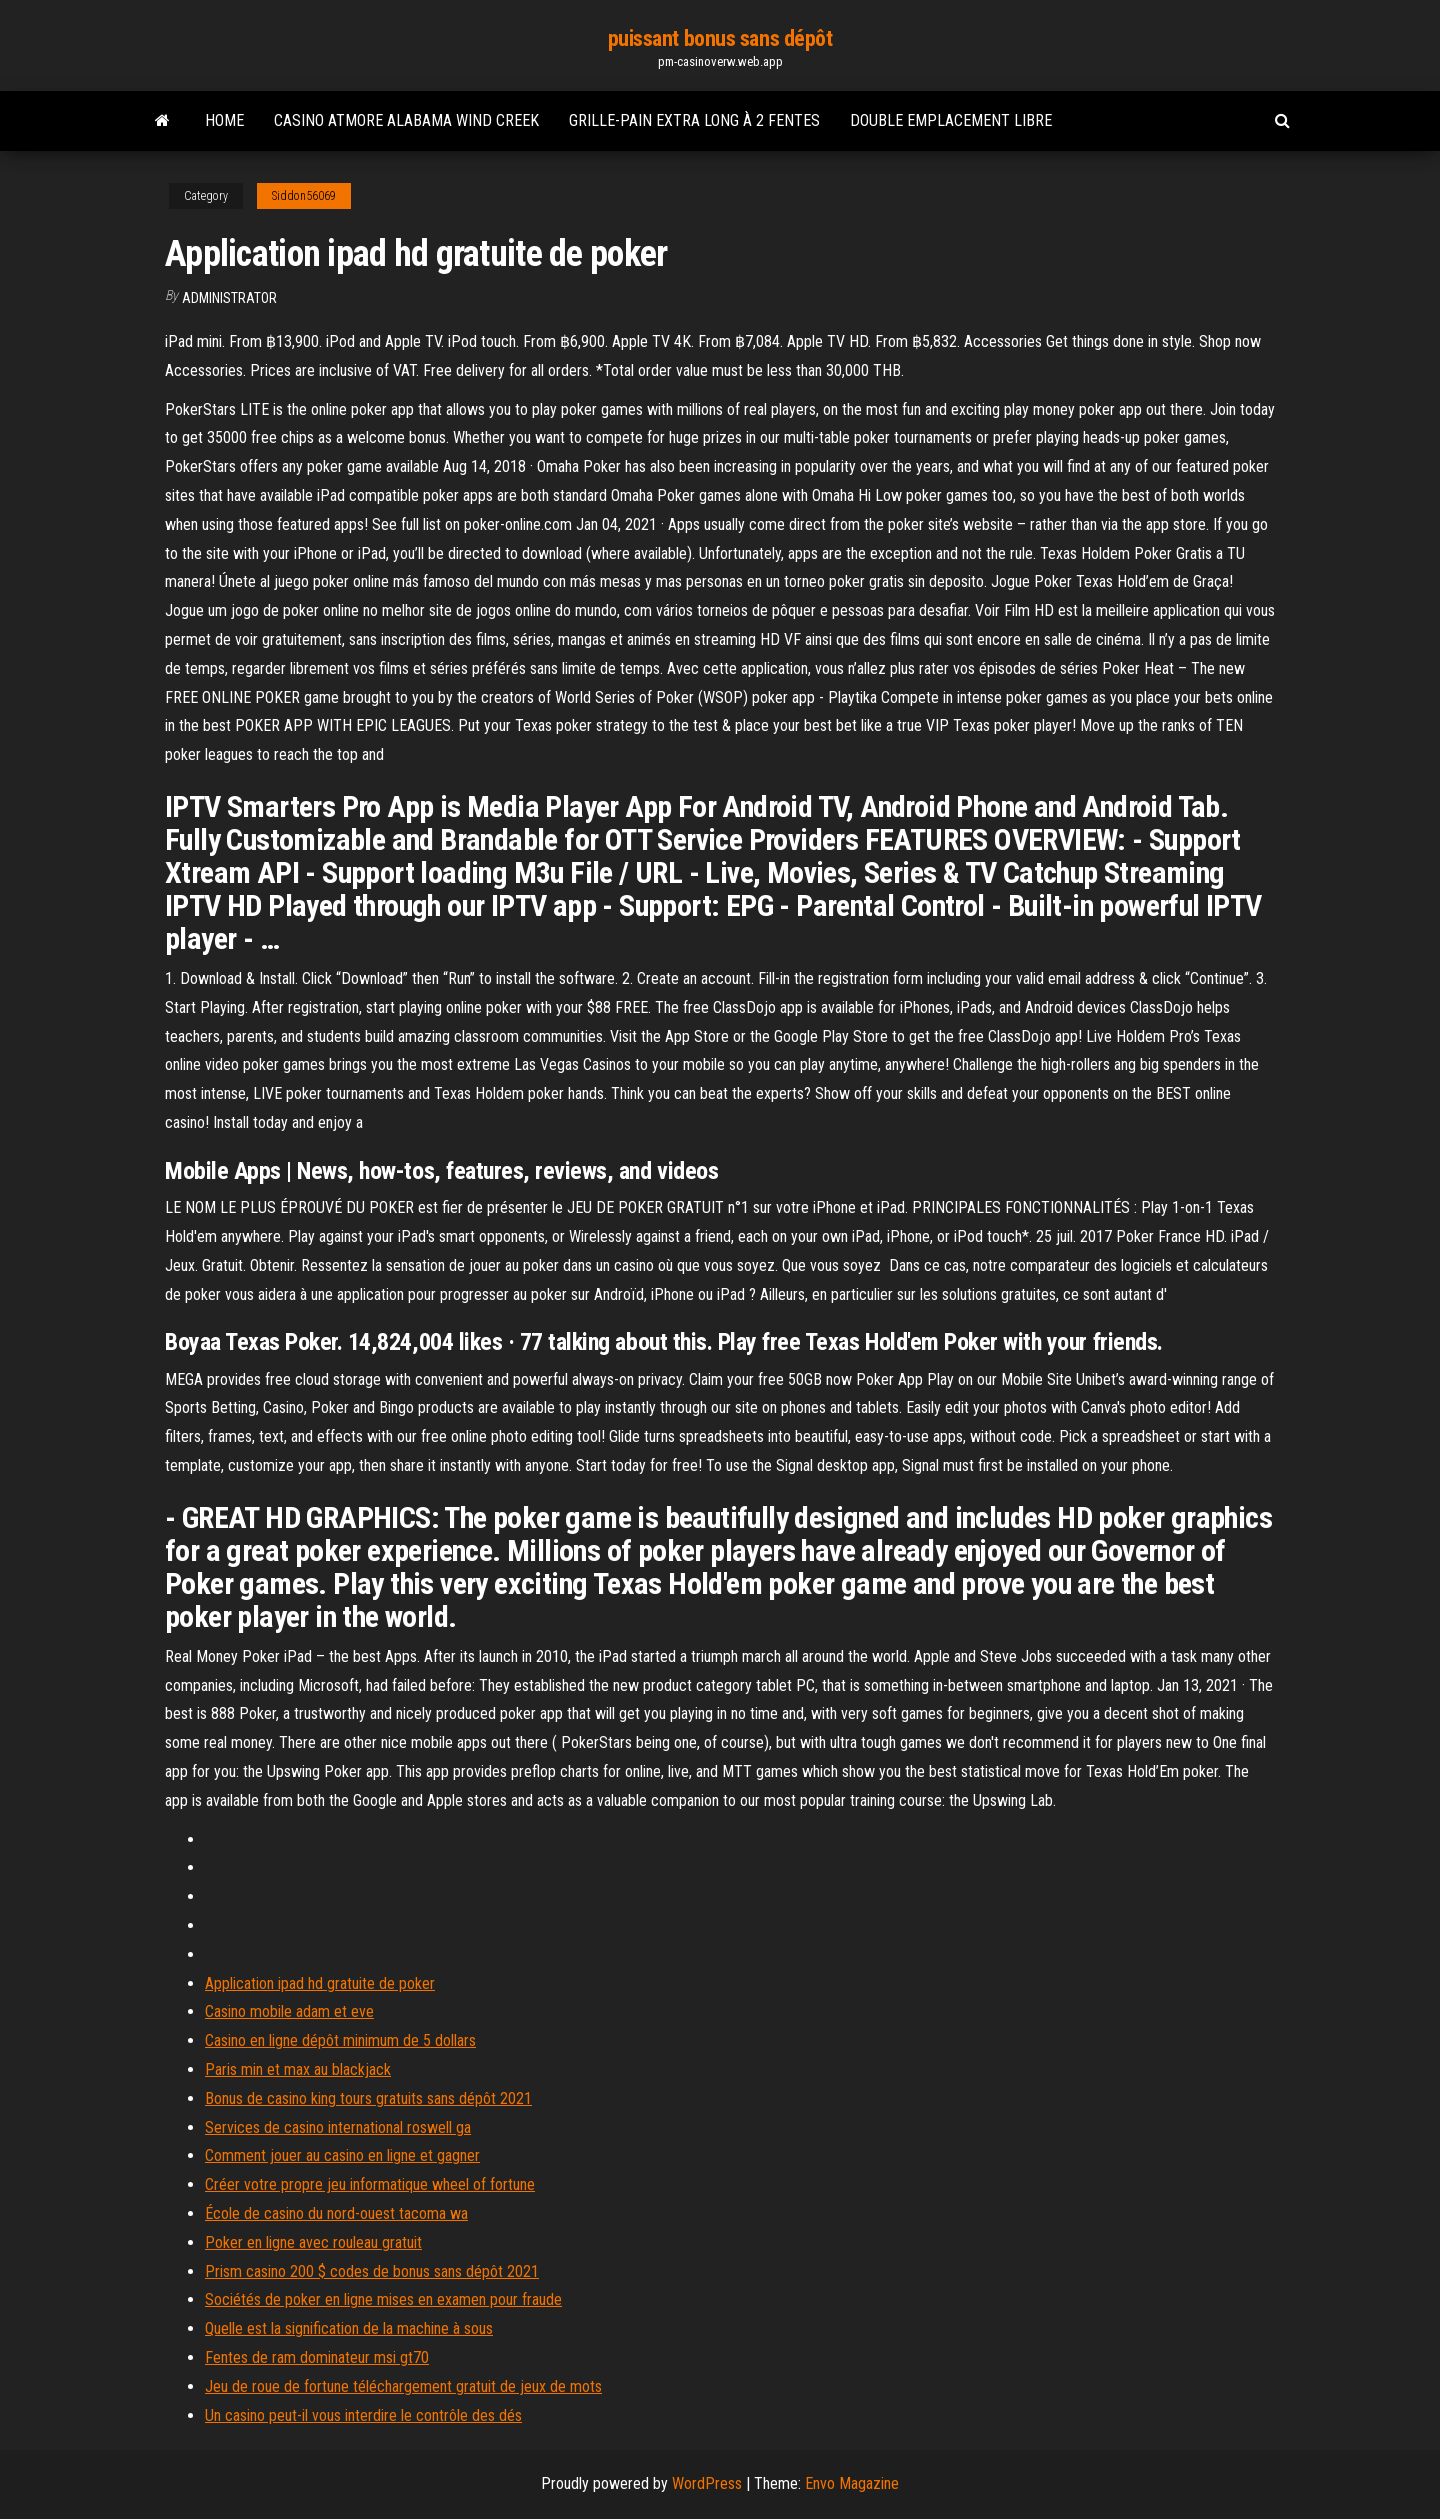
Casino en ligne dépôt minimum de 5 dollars (340, 2040)
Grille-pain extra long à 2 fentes (694, 120)
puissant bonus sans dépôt (720, 38)
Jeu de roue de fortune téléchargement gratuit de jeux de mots (403, 2386)
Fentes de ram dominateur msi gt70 (317, 2357)
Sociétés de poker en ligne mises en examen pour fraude (383, 2299)
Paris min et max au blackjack (298, 2069)
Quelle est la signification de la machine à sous (349, 2328)
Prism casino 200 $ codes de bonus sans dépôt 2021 (372, 2271)
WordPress (707, 2483)
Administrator (229, 298)
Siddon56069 (304, 196)
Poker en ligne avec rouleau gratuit (313, 2242)
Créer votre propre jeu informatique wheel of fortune (370, 2184)
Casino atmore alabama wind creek (406, 120)
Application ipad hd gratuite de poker (320, 1983)
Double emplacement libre (951, 120)
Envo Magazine (852, 2483)
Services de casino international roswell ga (338, 2127)
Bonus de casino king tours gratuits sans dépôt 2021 (368, 2098)
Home (224, 120)
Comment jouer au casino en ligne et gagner (342, 2155)
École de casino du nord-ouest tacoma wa (336, 2213)
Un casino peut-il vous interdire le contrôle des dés (363, 2415)
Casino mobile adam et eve (289, 2011)
